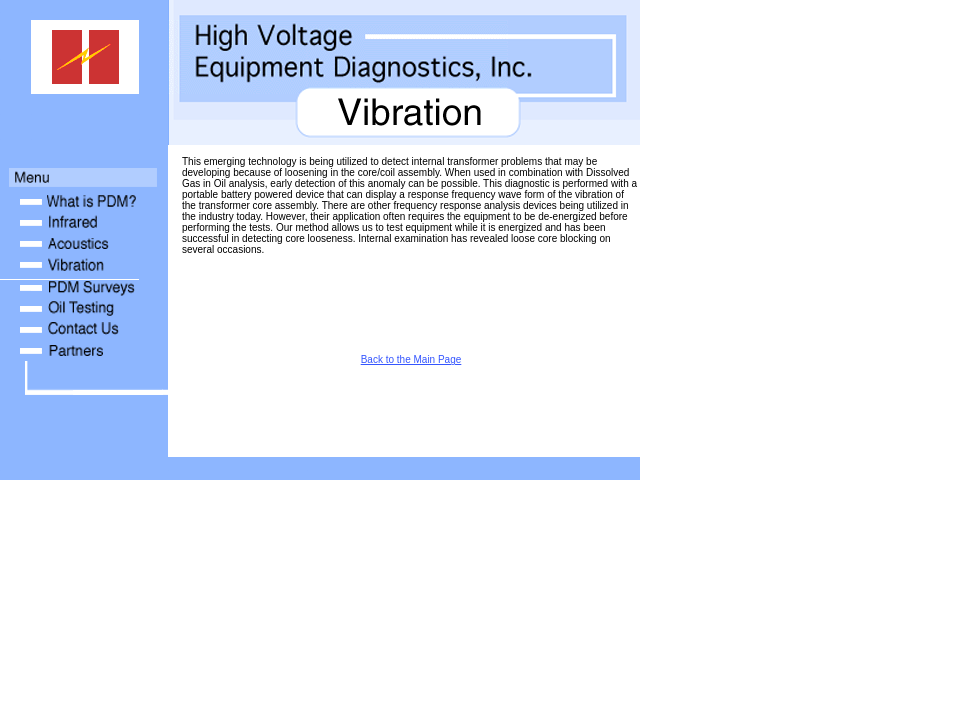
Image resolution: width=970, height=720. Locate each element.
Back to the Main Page (411, 359)
